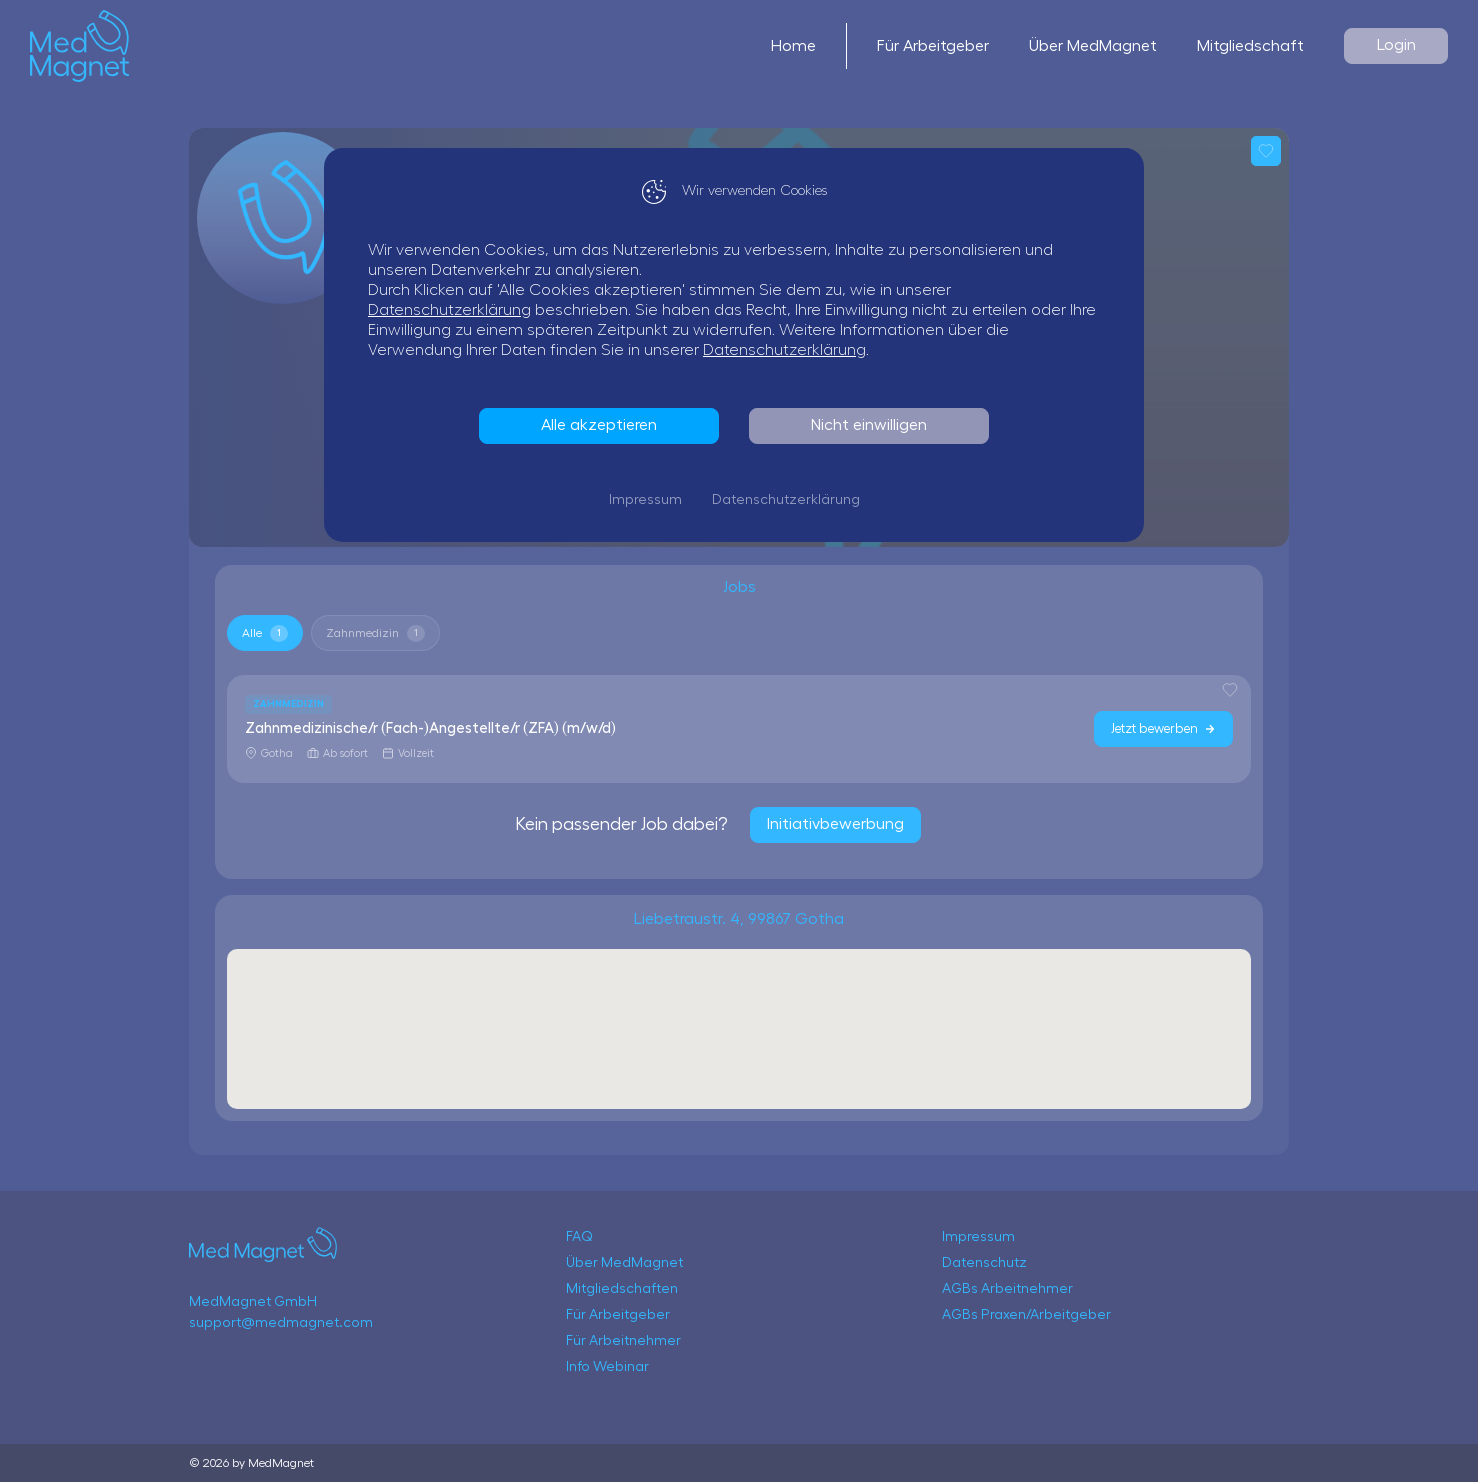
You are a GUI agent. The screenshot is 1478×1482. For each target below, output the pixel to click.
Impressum (650, 500)
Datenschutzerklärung (454, 310)
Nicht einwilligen (874, 425)
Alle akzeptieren (604, 425)
